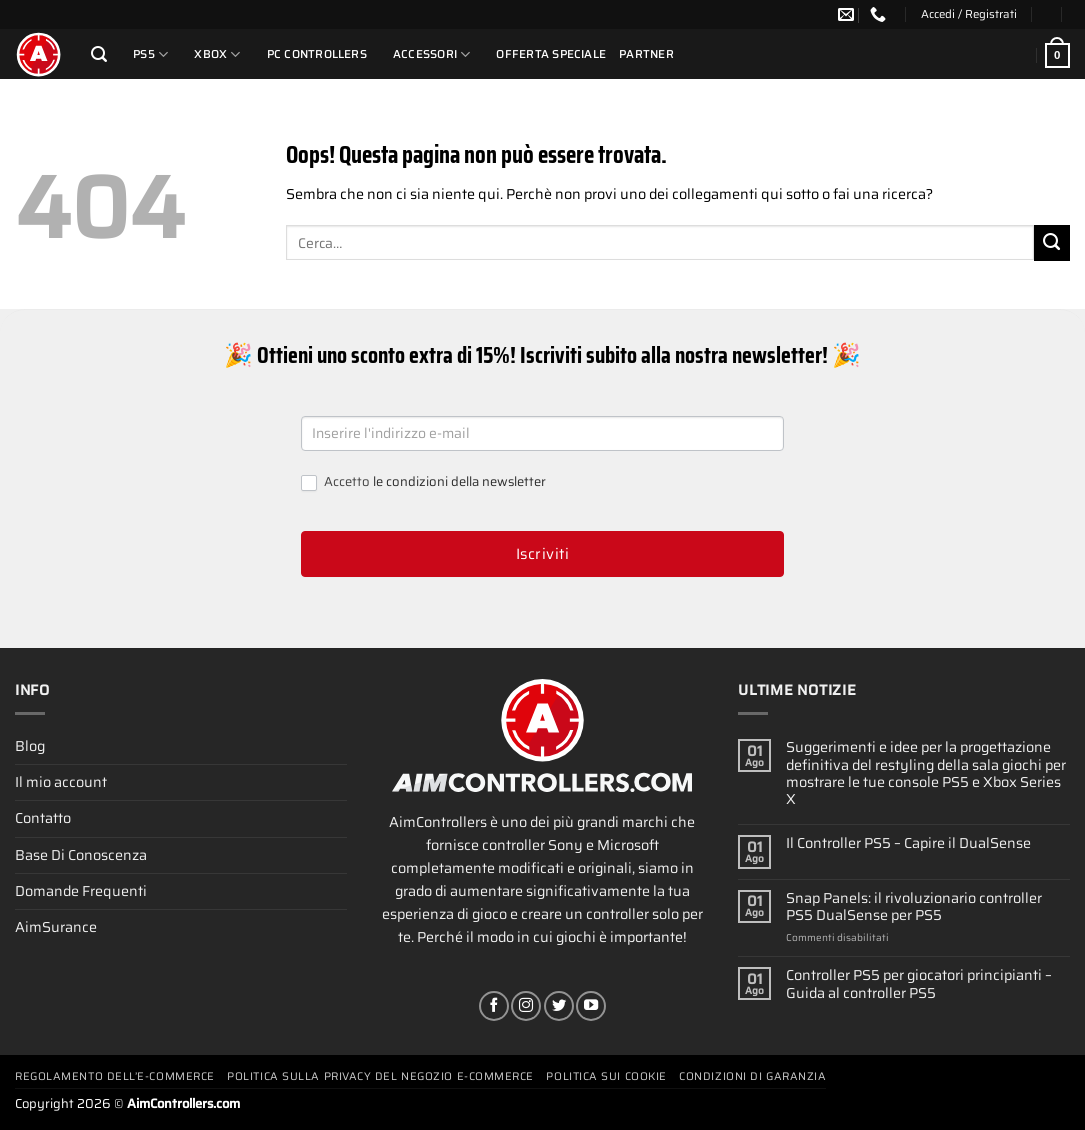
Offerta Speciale (551, 54)
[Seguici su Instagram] (526, 1006)
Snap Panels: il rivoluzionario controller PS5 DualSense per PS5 (914, 907)
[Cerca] (99, 54)
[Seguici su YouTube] (591, 1006)
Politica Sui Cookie (606, 1076)
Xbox (217, 54)
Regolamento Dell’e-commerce (115, 1076)
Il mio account (61, 782)
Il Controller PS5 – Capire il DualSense (908, 843)
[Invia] (1052, 243)
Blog (30, 746)
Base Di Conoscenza (81, 855)
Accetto (423, 482)
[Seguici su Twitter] (559, 1006)
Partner (646, 54)
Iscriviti (542, 554)
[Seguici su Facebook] (494, 1006)
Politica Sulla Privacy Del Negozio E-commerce (380, 1076)
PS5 (150, 54)
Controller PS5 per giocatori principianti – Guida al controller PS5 (919, 984)
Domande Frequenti (81, 891)
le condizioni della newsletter (459, 481)
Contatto (43, 818)
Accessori (432, 54)
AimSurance (56, 927)
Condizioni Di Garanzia (752, 1076)
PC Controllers (317, 54)
